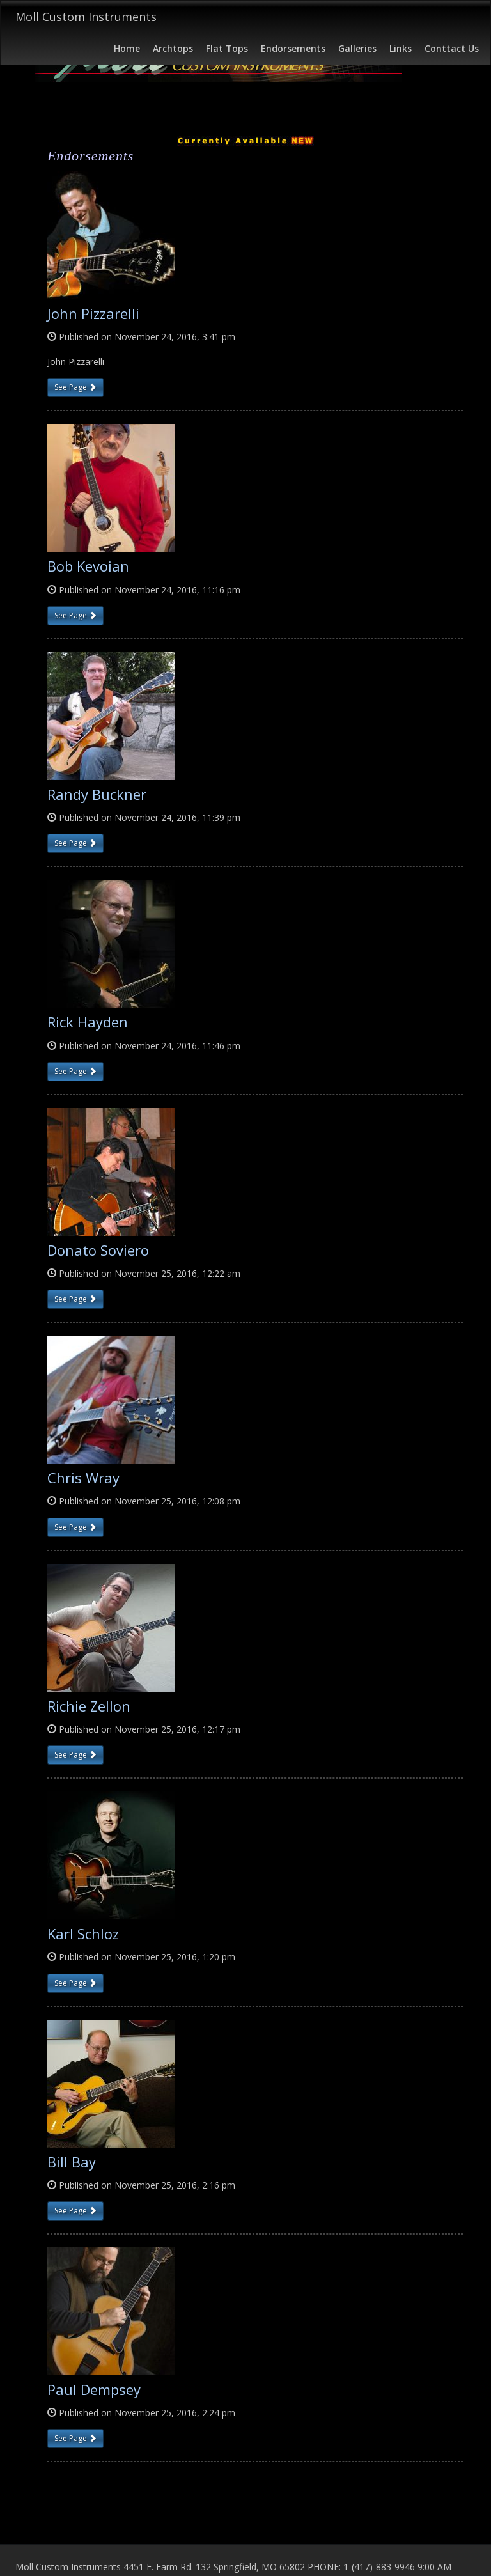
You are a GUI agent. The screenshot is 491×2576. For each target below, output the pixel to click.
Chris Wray (83, 1477)
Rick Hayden (87, 1021)
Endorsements (293, 48)
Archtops (173, 48)
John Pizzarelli (93, 313)
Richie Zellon (88, 1705)
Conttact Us (452, 48)
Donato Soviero (98, 1250)
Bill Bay (71, 2161)
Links (400, 48)
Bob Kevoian (88, 565)
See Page (75, 387)
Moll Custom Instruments (86, 16)
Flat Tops (227, 48)
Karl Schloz (83, 1933)
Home (127, 48)
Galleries (357, 48)
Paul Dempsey (94, 2389)
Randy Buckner (96, 794)
